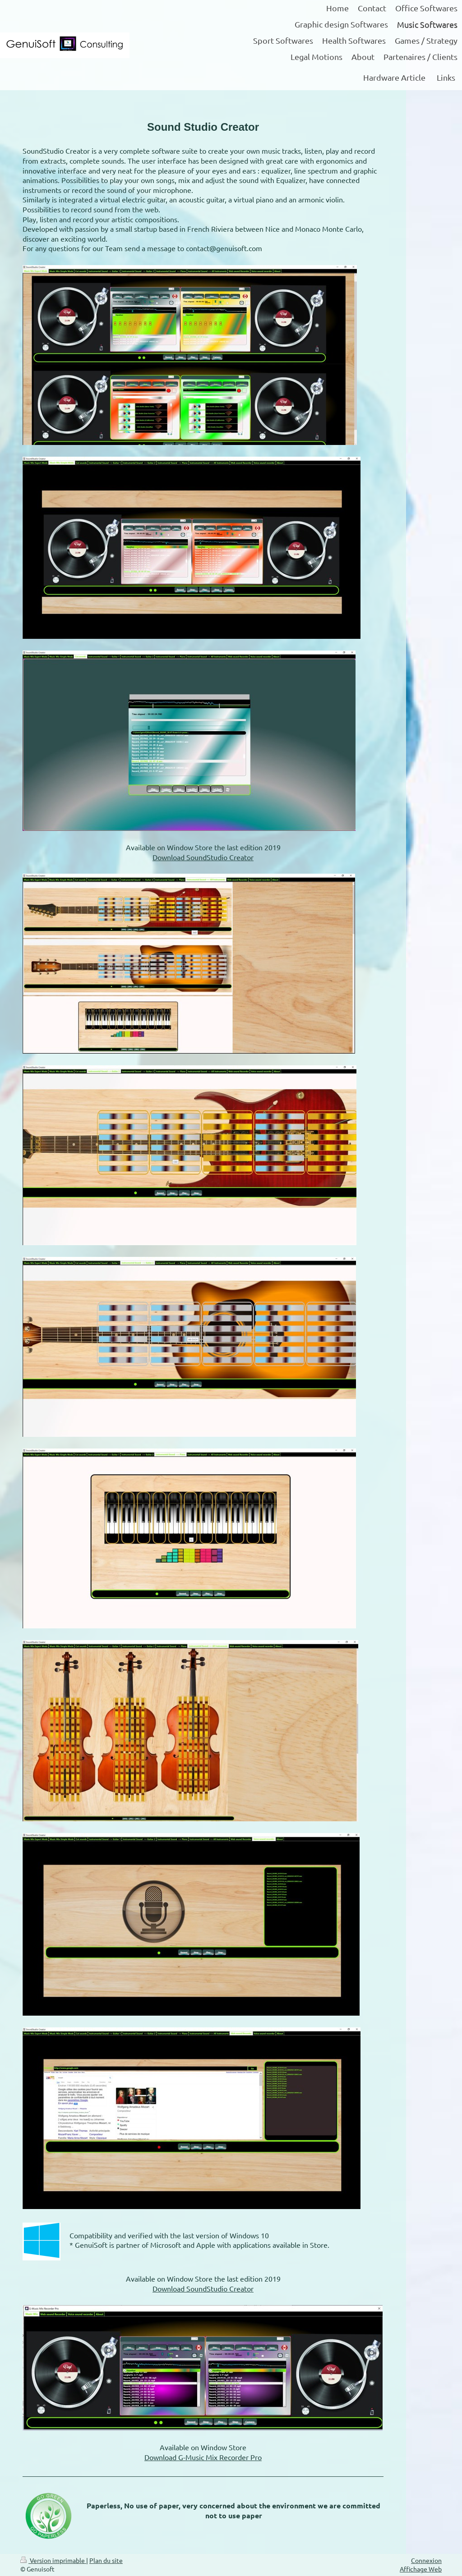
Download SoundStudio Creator (203, 857)
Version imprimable (53, 2560)
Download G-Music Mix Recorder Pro (203, 2456)
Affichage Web (421, 2569)
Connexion (426, 2560)
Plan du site (106, 2560)
